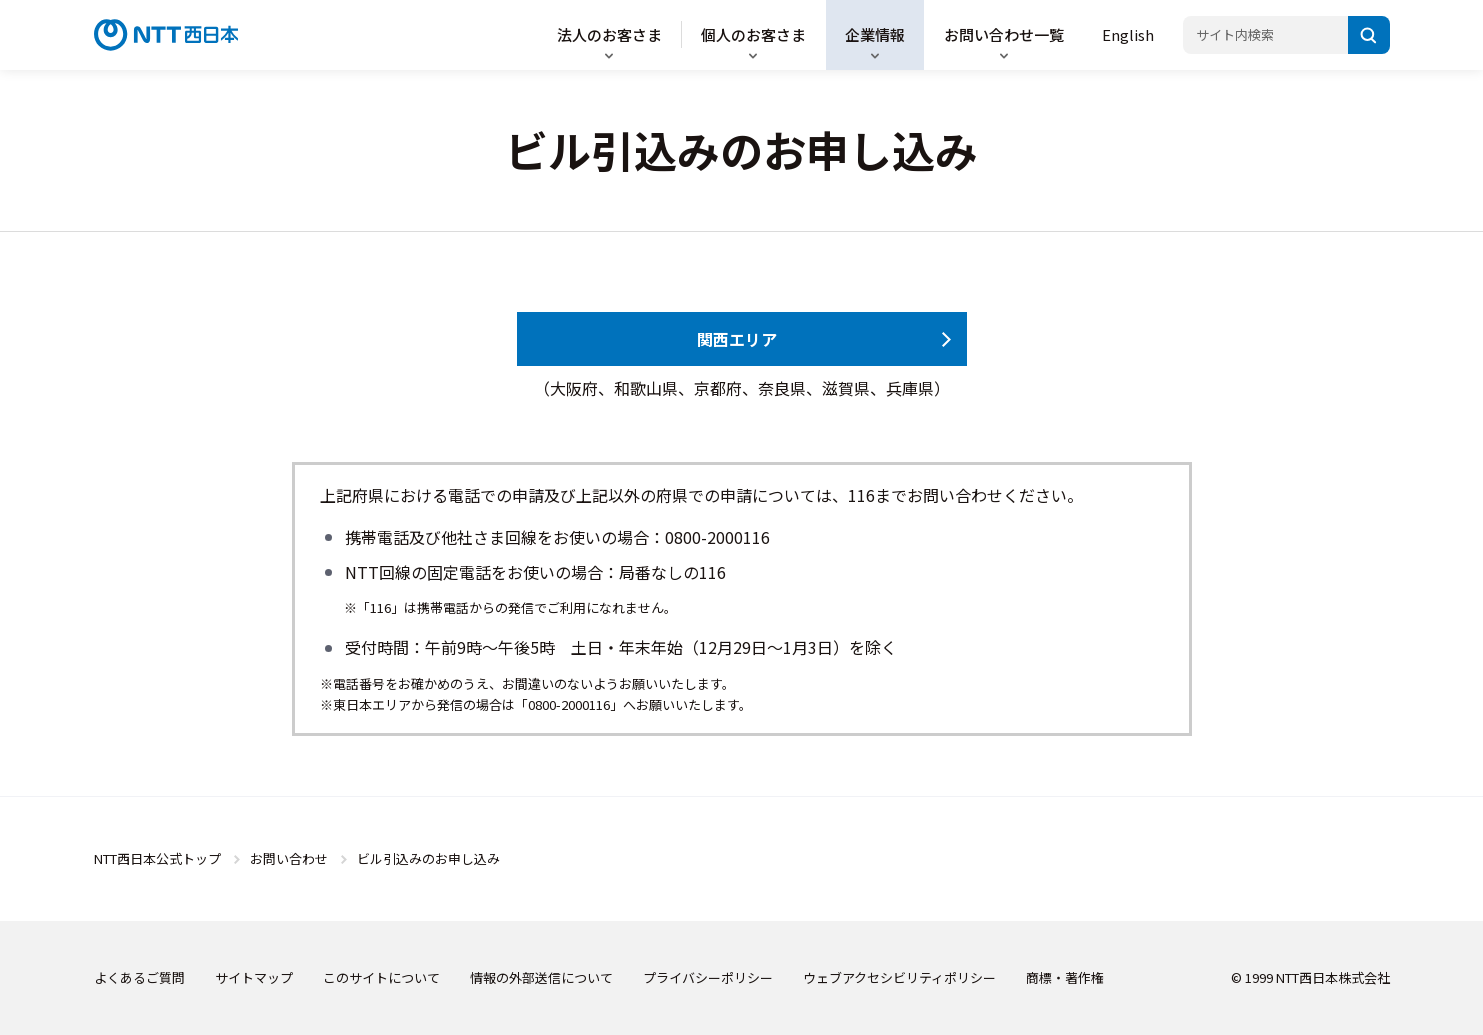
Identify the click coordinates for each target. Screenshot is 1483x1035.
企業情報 (875, 34)
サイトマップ (254, 977)
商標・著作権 (1065, 977)
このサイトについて (381, 977)
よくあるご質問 (139, 977)
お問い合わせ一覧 (1004, 34)
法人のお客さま (609, 34)
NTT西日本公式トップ (157, 858)
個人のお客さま (753, 34)
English (1128, 34)
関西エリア (737, 339)
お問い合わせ (289, 858)
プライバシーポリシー (708, 977)
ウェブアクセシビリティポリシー (899, 977)
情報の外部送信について (541, 977)
